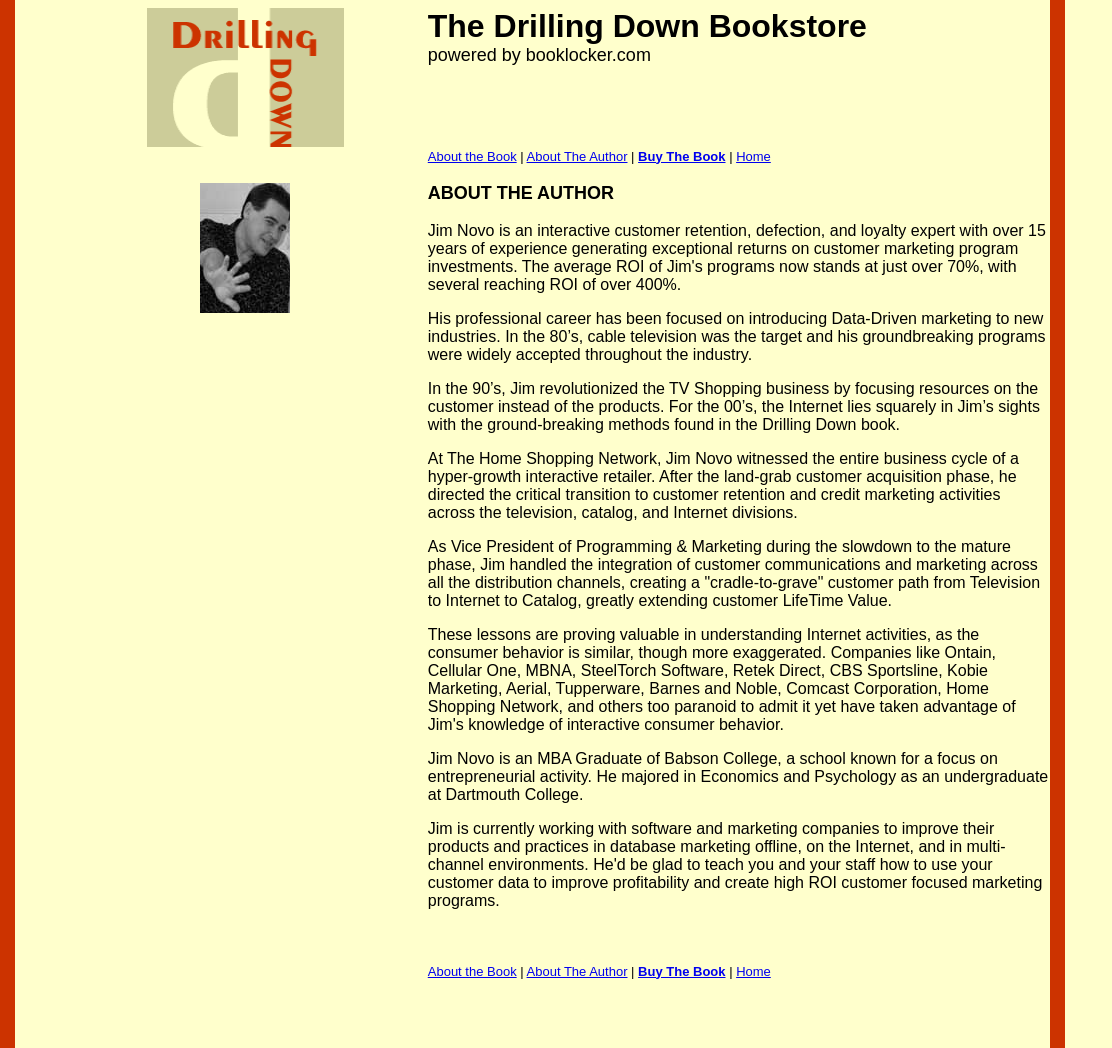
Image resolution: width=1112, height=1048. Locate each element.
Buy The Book (681, 156)
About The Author (577, 156)
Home (753, 156)
